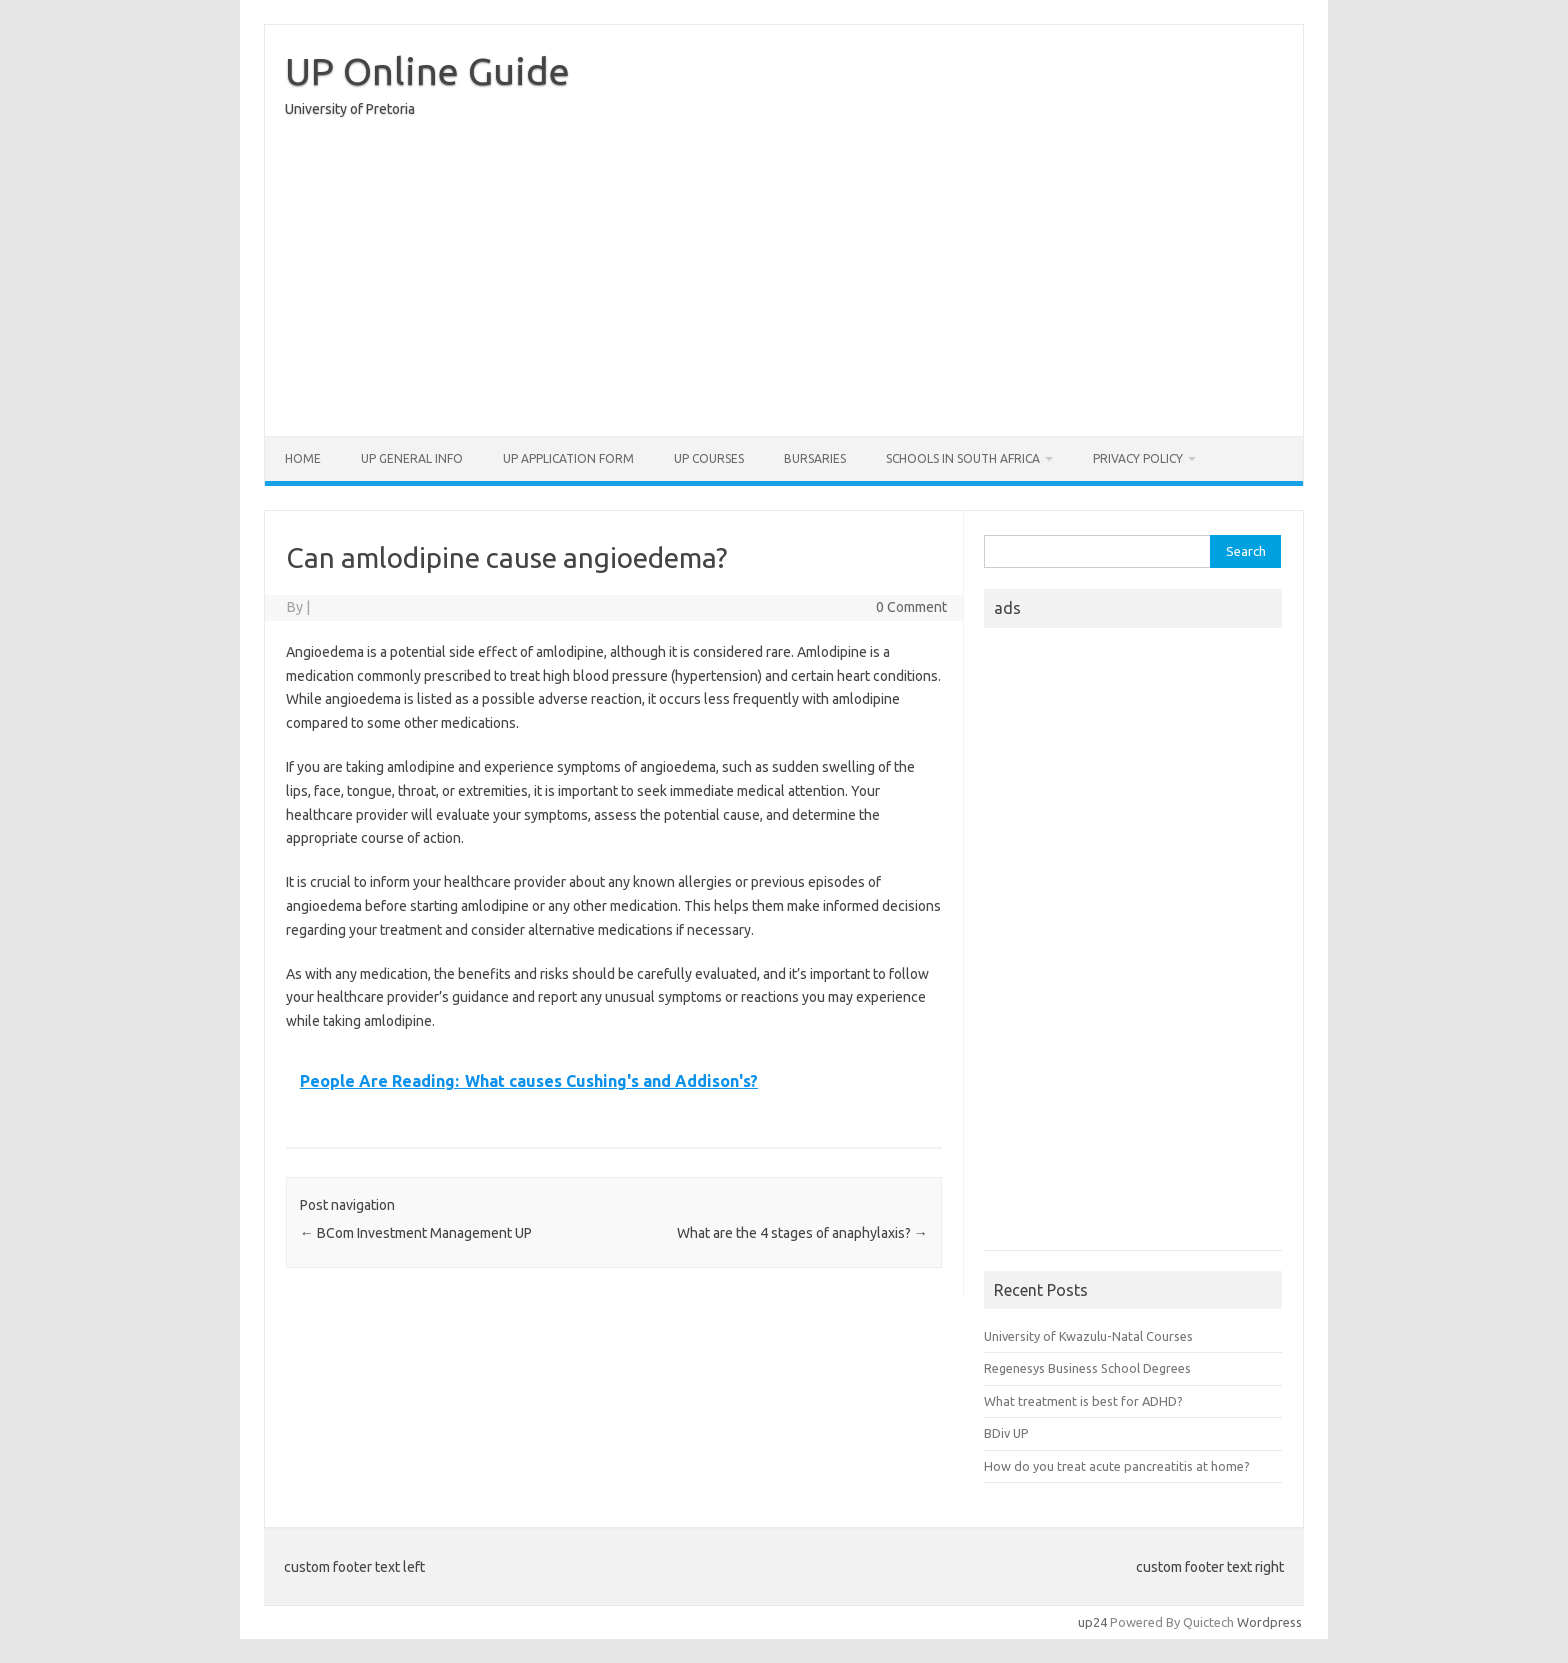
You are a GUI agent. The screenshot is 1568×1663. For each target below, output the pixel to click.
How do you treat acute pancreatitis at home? (1117, 1466)
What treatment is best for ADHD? (1083, 1401)
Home (303, 458)
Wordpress (1269, 1622)
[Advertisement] (784, 282)
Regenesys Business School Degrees (1087, 1368)
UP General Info (412, 458)
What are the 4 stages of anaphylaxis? (802, 1233)
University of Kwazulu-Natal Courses (1088, 1336)
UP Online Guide (427, 71)
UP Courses (709, 458)
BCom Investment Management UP (416, 1233)
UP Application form (568, 458)
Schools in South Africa (963, 458)
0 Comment (911, 607)
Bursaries (815, 458)
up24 (1092, 1622)
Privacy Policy (1138, 458)
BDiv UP (1006, 1433)
